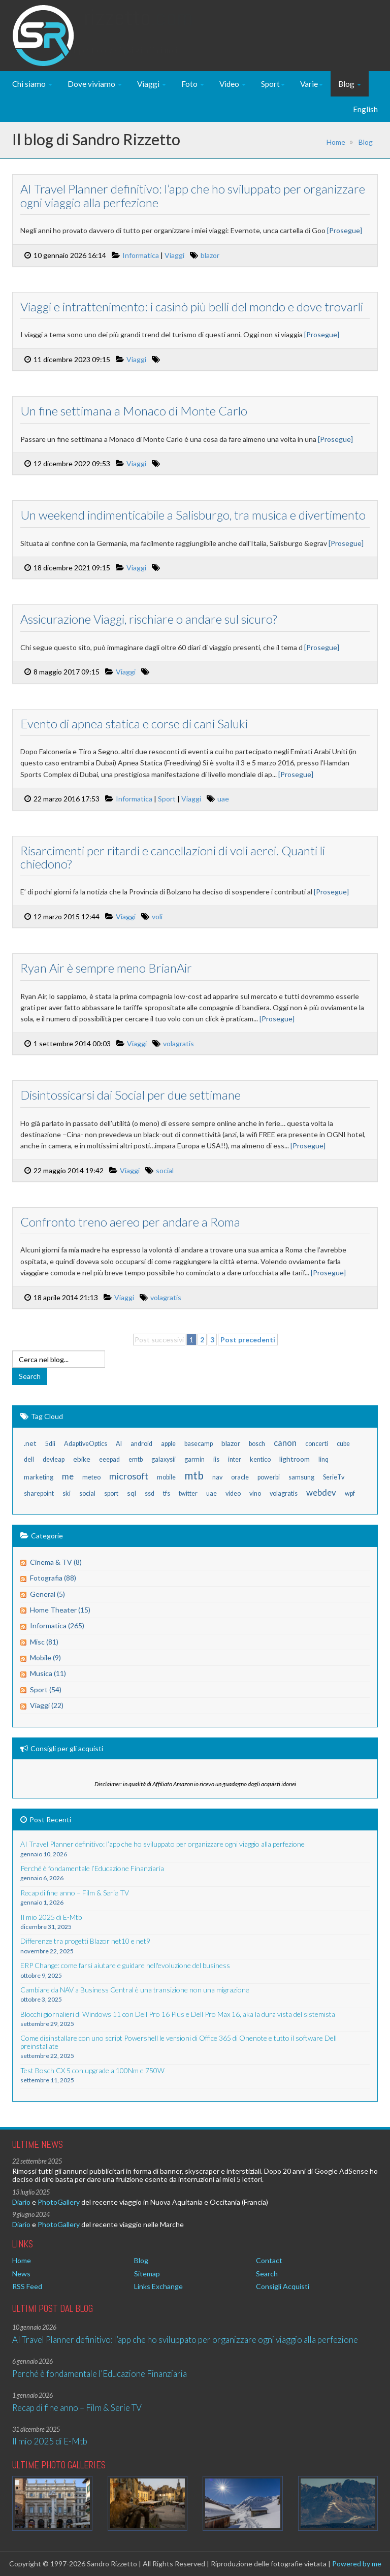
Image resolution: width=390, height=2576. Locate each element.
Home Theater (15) (60, 1609)
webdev (321, 1492)
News (21, 2273)
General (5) (47, 1594)
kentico (260, 1459)
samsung (301, 1477)
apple (168, 1443)
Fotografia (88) (53, 1577)
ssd (149, 1493)
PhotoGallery (59, 2202)
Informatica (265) (57, 1625)
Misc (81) (44, 1641)
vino (255, 1493)
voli (156, 916)
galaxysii (163, 1459)
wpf (350, 1493)
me (68, 1476)
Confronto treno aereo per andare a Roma (130, 1221)
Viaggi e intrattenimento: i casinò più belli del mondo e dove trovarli (191, 306)
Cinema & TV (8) (56, 1562)
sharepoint (39, 1493)
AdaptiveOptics (85, 1443)
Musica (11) (48, 1673)
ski (66, 1493)
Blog (349, 83)
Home (336, 142)
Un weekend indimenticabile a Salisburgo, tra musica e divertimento (192, 514)
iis (216, 1459)
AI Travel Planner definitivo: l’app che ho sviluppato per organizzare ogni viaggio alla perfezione (192, 195)
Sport (273, 83)
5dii (50, 1443)
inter (234, 1459)
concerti (316, 1443)
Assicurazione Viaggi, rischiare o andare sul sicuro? (148, 618)
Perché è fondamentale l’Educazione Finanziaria (99, 2373)
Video (232, 83)
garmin (194, 1459)
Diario (21, 2202)
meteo (91, 1477)
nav (217, 1477)
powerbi (268, 1477)
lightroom (294, 1459)
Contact (269, 2260)
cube (343, 1443)
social (164, 1170)
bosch (257, 1443)
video (233, 1493)
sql (131, 1493)
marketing (38, 1477)
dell (29, 1459)
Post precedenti (247, 1339)
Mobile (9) (45, 1657)
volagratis (177, 1043)
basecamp (198, 1443)
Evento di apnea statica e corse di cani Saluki (133, 723)
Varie (311, 83)
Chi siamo (32, 83)
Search (267, 2273)
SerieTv (333, 1477)
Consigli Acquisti (282, 2286)
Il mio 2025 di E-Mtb (49, 2441)
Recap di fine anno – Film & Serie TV (77, 2407)
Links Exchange (158, 2286)
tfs (166, 1493)
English (365, 109)
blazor (209, 255)
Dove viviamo (95, 83)
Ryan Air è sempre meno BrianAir (105, 967)
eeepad (109, 1459)
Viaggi (151, 83)
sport (111, 1493)
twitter (188, 1493)
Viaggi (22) (46, 1705)
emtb (135, 1459)
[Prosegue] (344, 230)
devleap (53, 1459)
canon (285, 1442)
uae (223, 798)
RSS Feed (27, 2286)
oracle (240, 1477)
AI (119, 1443)
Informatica (140, 255)
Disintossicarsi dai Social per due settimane (130, 1094)
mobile (166, 1477)
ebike (81, 1459)
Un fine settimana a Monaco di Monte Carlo (133, 410)
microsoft (128, 1476)
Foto (192, 83)
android (141, 1443)
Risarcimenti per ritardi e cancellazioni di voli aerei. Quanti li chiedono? (172, 857)
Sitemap (147, 2273)
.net (30, 1443)
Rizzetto (138, 27)
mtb (194, 1475)
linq (323, 1459)
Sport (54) (45, 1689)
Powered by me (356, 2563)
